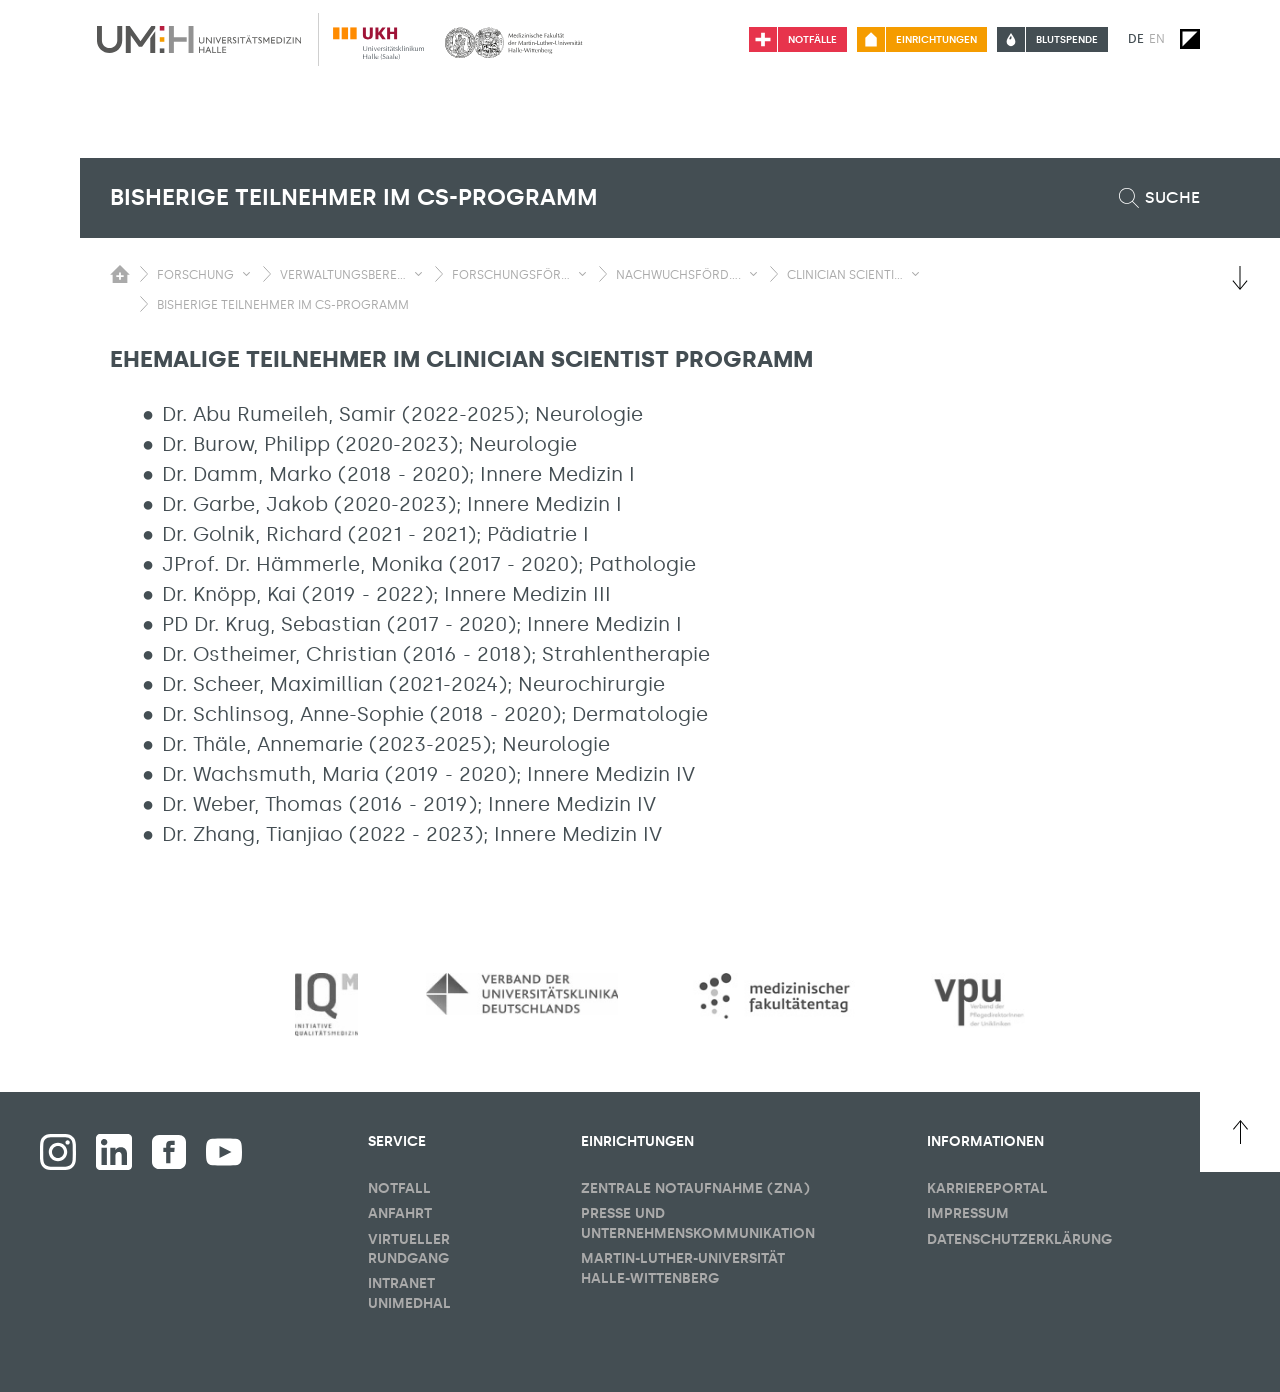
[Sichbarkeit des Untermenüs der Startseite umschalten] (120, 274)
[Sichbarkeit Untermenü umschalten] (246, 274)
